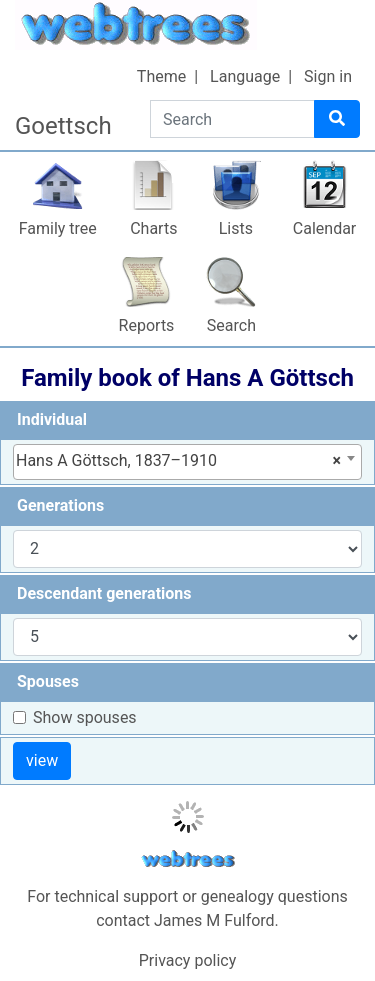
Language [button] (245, 76)
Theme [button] (161, 76)
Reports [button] (147, 325)
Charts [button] (153, 228)
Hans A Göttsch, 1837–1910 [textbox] (178, 461)
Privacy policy (188, 960)
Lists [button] (236, 228)
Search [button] (231, 325)
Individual (52, 419)
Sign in (328, 76)
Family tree (58, 228)
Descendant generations (104, 593)
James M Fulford (214, 920)
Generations (60, 505)
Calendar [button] (324, 228)
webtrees (188, 859)
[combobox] (187, 462)
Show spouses (85, 717)
